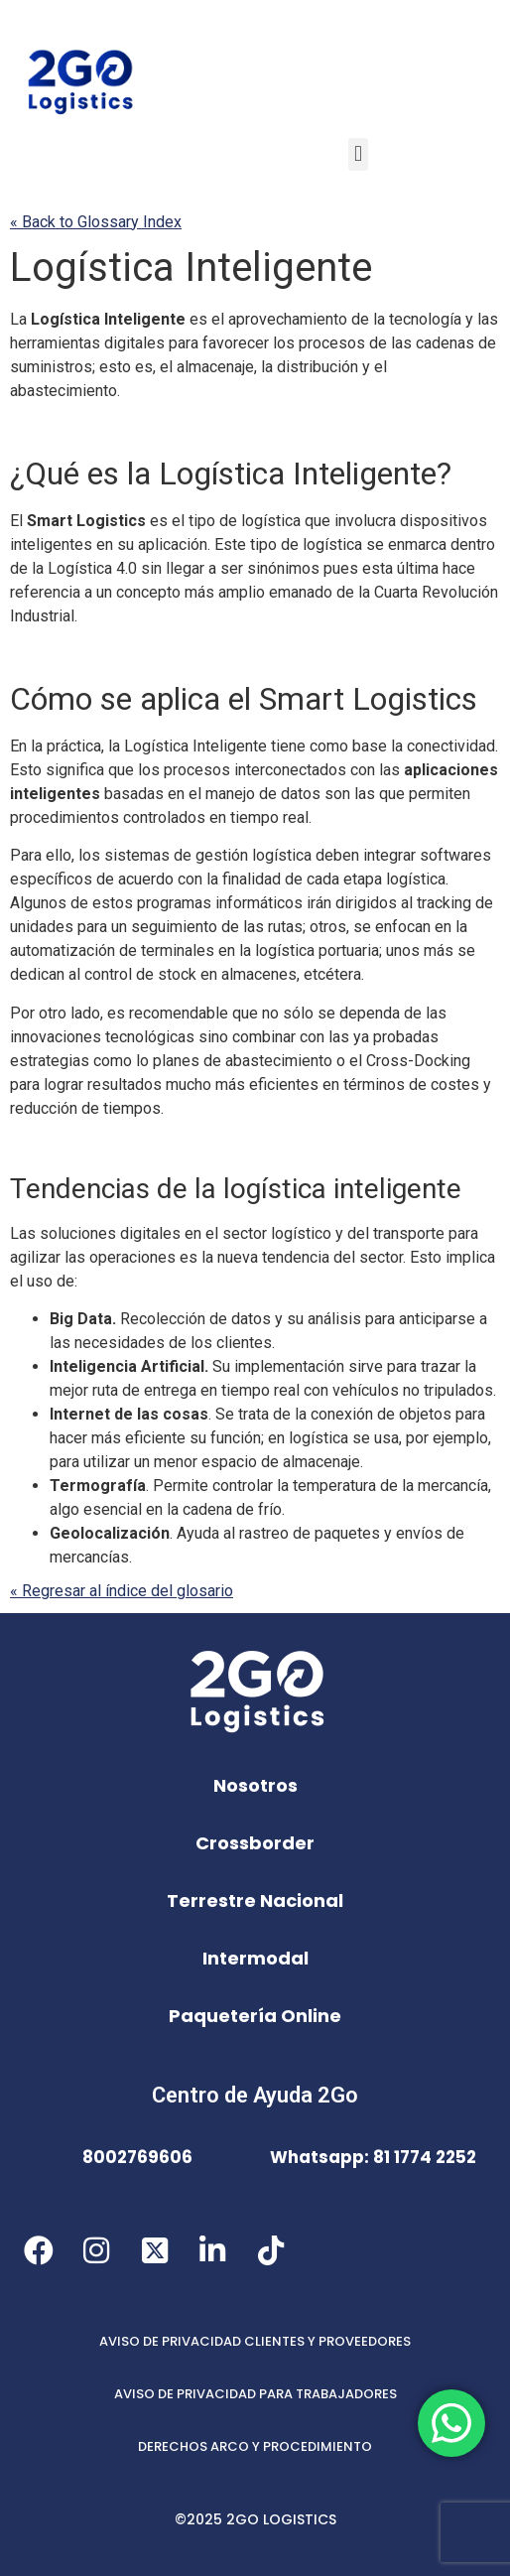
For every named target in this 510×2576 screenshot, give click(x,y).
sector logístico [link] (276, 1233)
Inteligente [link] (191, 267)
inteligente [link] (342, 1188)
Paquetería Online (255, 2015)
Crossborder (255, 1842)
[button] (357, 154)
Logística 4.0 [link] (92, 568)
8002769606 (137, 2157)
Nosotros (255, 1785)
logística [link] (271, 520)
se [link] (375, 544)
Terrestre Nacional (255, 1900)
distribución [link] (317, 366)
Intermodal (255, 1958)
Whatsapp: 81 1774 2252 (373, 2157)
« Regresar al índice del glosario (121, 1590)
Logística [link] (92, 267)
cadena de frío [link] (232, 1509)
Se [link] (224, 1414)
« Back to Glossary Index (96, 221)
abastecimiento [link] (63, 390)
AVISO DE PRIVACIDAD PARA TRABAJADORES (255, 2393)
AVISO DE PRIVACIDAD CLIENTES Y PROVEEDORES (255, 2341)
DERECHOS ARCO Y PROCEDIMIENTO (255, 2446)
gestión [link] (253, 855)
